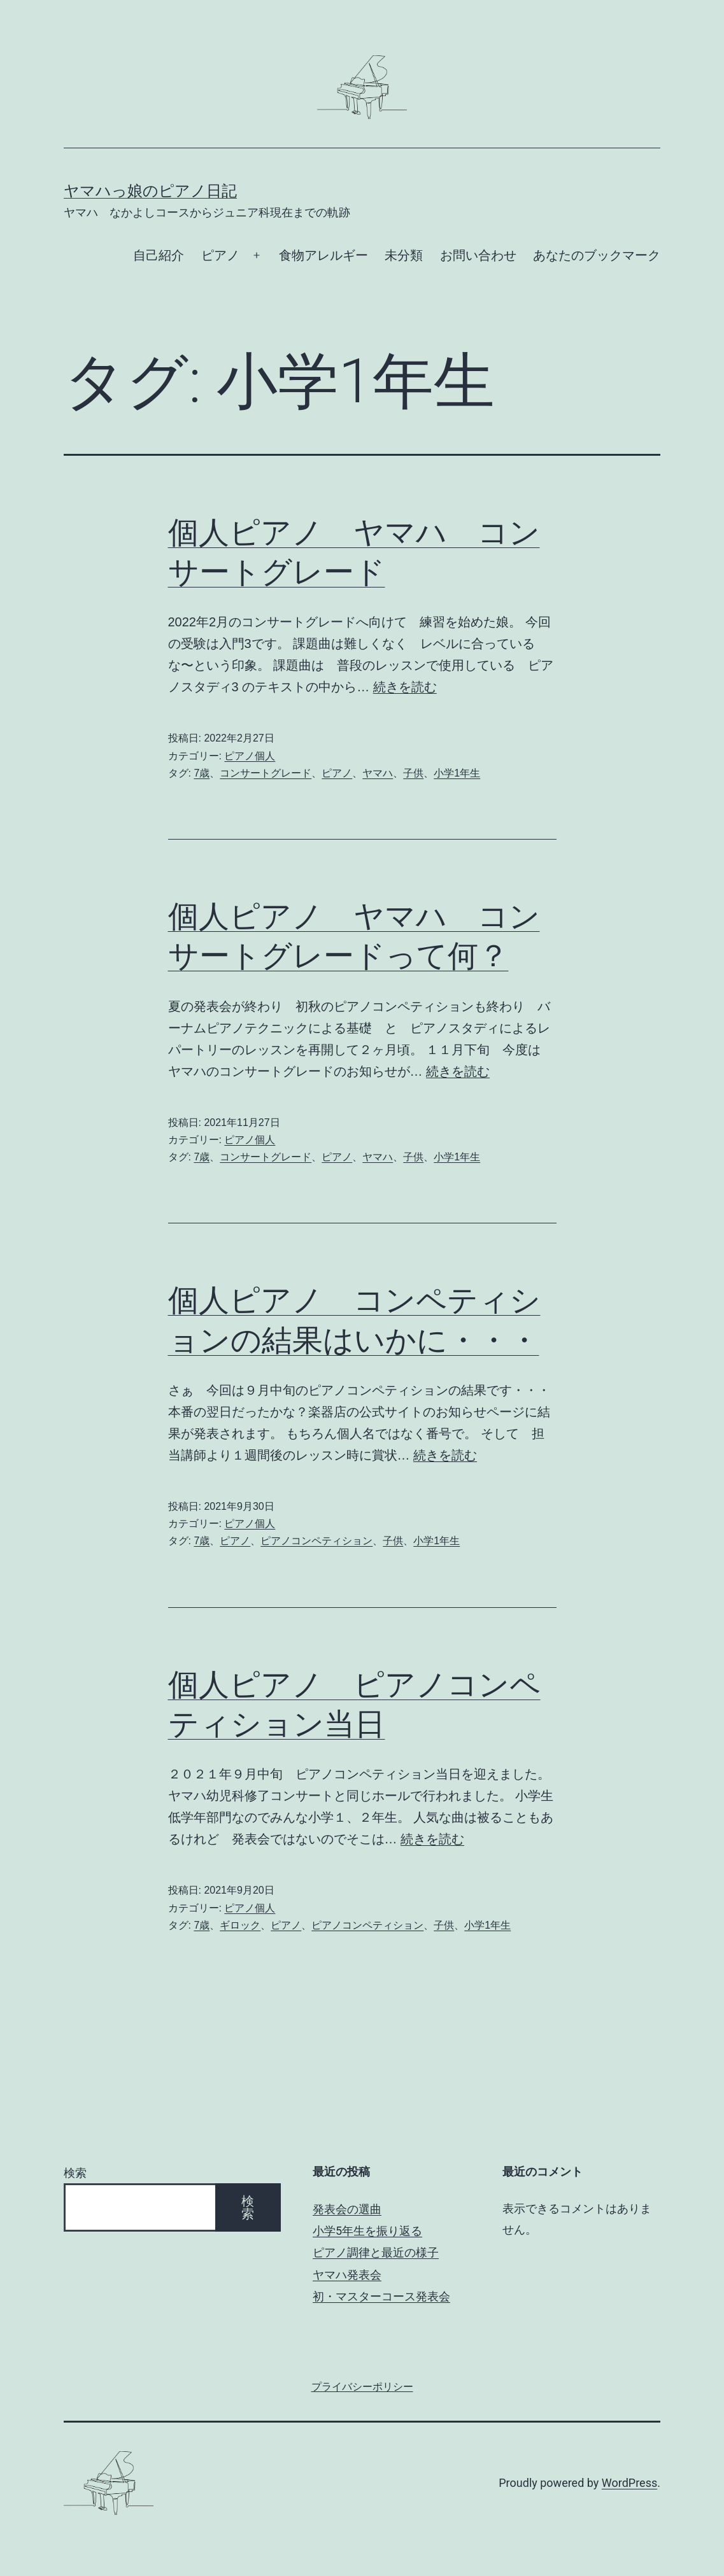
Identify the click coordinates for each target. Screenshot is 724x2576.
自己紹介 (158, 255)
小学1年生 (457, 773)
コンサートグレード (265, 773)
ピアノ (220, 255)
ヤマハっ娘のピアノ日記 (150, 191)
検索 (75, 2172)
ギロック (240, 1925)
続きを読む (405, 687)
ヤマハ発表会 (347, 2274)
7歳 (201, 773)
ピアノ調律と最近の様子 (376, 2252)
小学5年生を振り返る (367, 2230)
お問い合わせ (478, 255)
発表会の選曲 (347, 2209)
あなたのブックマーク (596, 255)
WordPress (629, 2482)
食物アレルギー (323, 255)
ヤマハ (377, 773)
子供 (413, 773)
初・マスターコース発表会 (381, 2296)
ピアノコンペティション (316, 1540)
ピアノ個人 (249, 755)
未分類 (404, 255)
